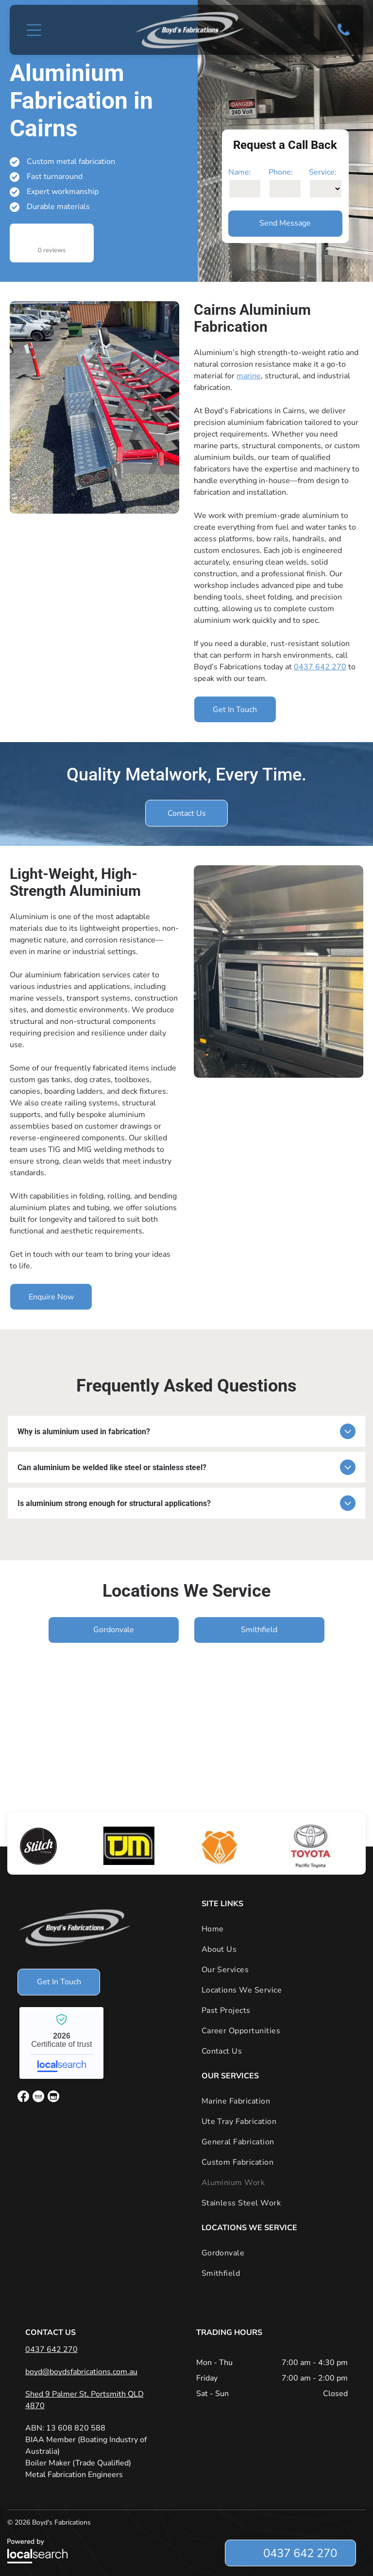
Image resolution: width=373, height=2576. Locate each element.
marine (249, 376)
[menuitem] (279, 1929)
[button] (34, 30)
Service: (323, 172)
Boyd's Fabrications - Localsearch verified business (61, 2043)
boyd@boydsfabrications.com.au (81, 2371)
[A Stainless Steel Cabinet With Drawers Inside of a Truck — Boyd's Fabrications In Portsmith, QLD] (278, 971)
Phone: (281, 172)
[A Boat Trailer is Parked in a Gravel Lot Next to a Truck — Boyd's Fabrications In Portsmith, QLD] (94, 407)
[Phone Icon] (344, 35)
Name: (239, 172)
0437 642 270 (320, 667)
